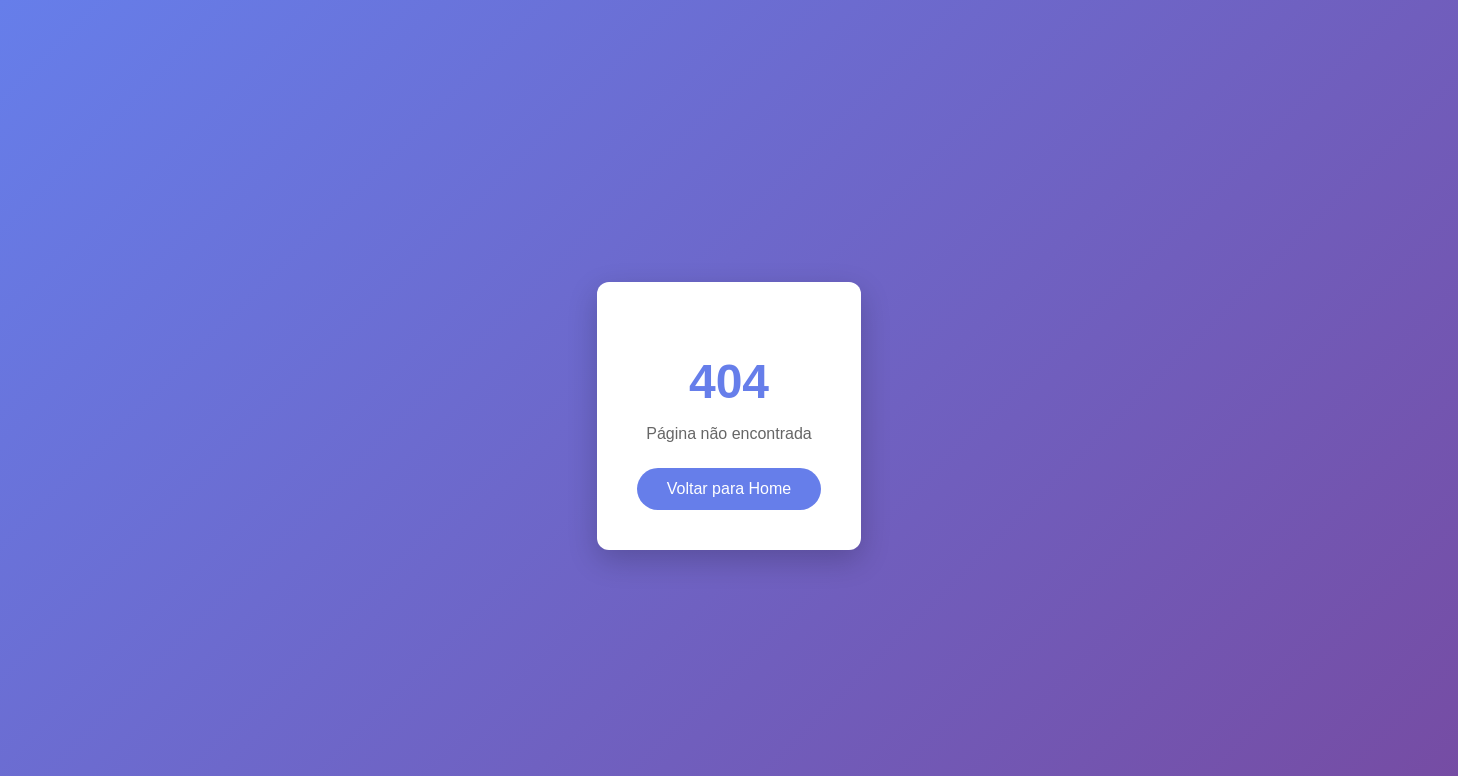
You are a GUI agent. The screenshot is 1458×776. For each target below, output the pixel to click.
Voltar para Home (729, 488)
